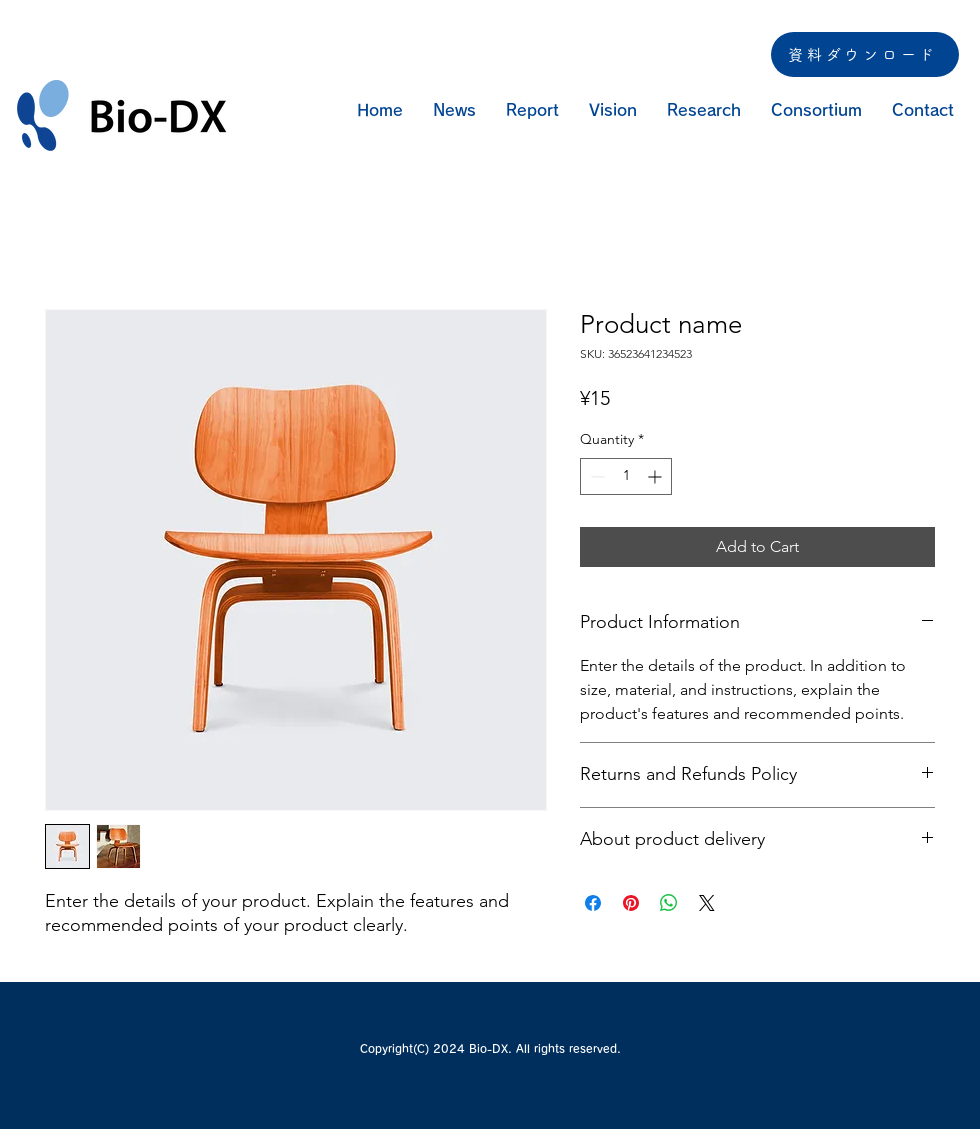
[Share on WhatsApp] (669, 903)
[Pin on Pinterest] (631, 903)
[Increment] (656, 476)
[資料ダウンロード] (865, 54)
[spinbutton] (626, 476)
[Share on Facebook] (593, 903)
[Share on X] (707, 903)
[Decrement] (595, 476)
